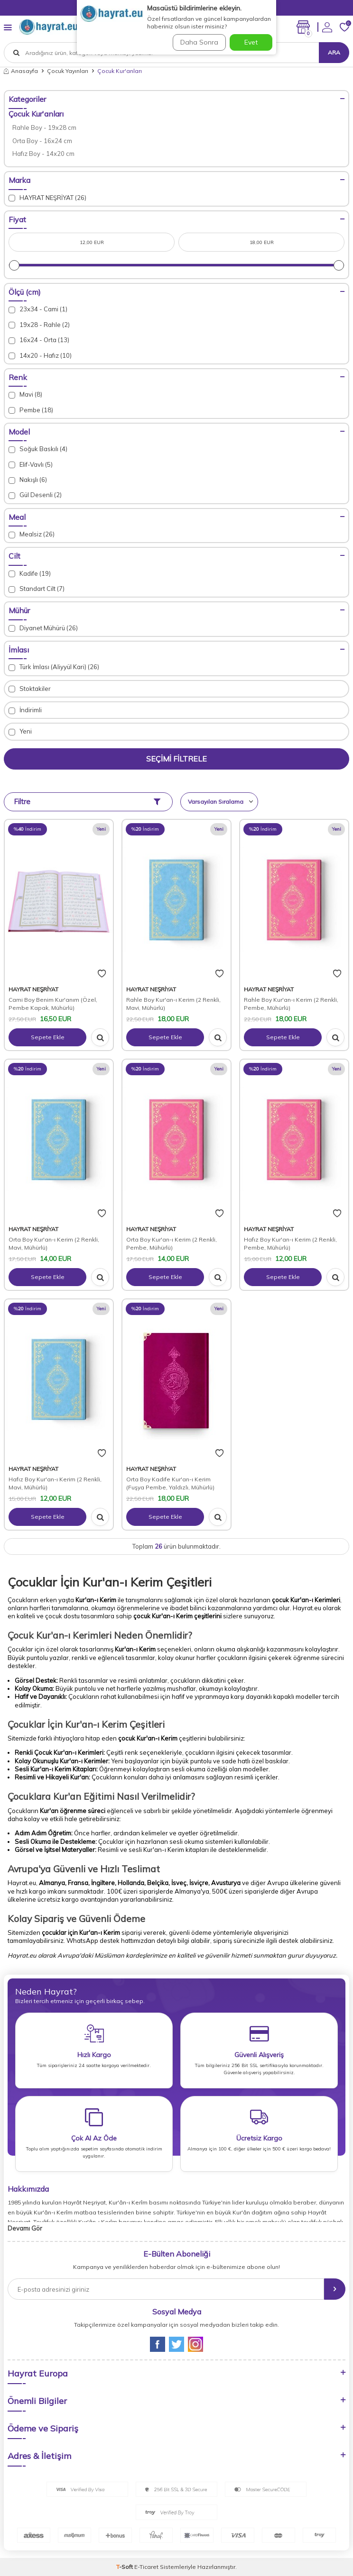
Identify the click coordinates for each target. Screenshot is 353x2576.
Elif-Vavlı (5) (31, 465)
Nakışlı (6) (28, 480)
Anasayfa (21, 70)
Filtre (87, 801)
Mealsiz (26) (32, 534)
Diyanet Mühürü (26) (43, 628)
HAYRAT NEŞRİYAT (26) (47, 198)
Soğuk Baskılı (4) (38, 449)
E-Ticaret (146, 2566)
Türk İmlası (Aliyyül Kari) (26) (54, 667)
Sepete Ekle (48, 1037)
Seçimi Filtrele (176, 758)
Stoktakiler (30, 689)
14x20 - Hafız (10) (40, 356)
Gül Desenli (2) (35, 495)
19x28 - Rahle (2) (39, 325)
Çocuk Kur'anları (36, 113)
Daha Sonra (199, 42)
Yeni (20, 731)
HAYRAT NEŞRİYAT (33, 989)
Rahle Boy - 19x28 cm (44, 127)
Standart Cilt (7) (37, 589)
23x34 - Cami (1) (38, 309)
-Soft (125, 2566)
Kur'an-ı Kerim (123, 1582)
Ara (334, 52)
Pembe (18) (31, 410)
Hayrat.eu (307, 1608)
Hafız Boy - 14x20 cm (43, 153)
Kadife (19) (30, 574)
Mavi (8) (25, 394)
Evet (251, 42)
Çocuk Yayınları (67, 70)
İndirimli (25, 710)
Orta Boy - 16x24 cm (42, 141)
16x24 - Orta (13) (39, 340)
